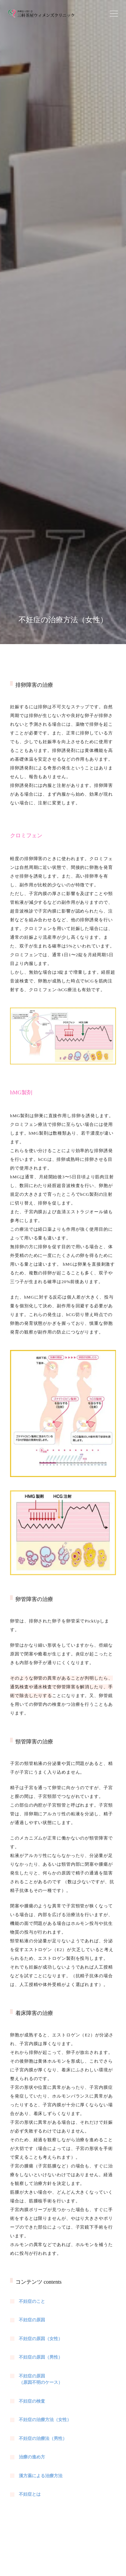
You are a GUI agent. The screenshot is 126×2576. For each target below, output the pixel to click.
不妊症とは (30, 2494)
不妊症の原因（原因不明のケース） (40, 2379)
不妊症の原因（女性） (40, 2338)
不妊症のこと (32, 2301)
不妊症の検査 (32, 2401)
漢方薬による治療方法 (40, 2475)
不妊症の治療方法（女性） (45, 2419)
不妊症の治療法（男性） (43, 2438)
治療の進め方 (32, 2456)
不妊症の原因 (32, 2319)
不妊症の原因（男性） (40, 2357)
